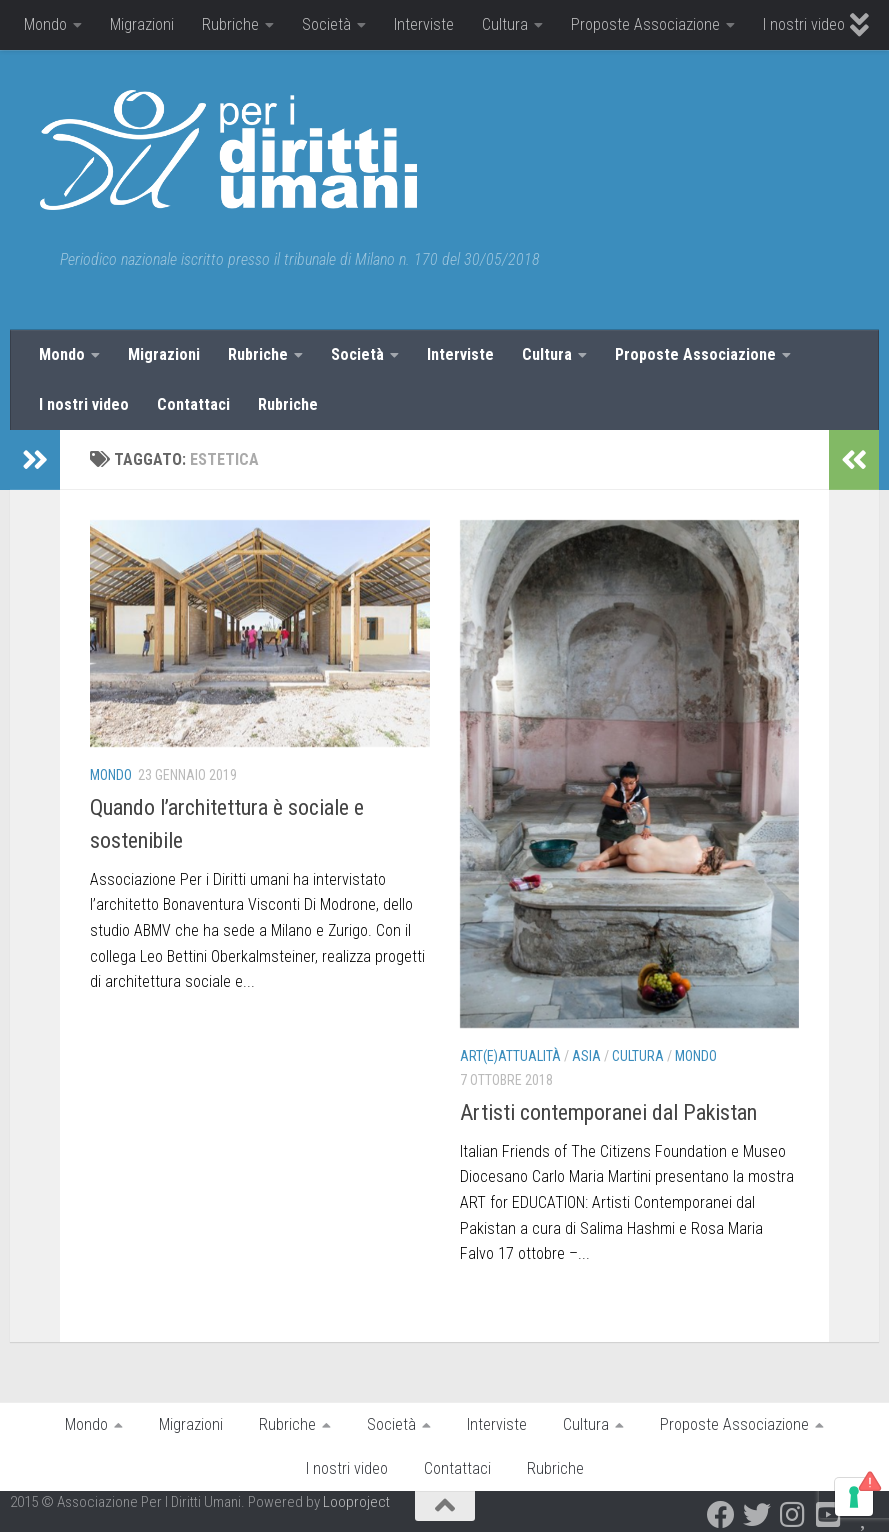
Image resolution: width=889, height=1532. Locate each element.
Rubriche (230, 24)
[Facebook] (721, 1515)
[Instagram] (793, 1515)
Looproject (356, 1502)
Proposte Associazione (645, 24)
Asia (586, 1056)
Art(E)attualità (510, 1056)
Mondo (45, 24)
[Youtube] (829, 1515)
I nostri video (804, 24)
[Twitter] (757, 1515)
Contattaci (193, 404)
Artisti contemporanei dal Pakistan (608, 1112)
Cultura (505, 24)
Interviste (424, 24)
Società (326, 24)
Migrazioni (142, 24)
